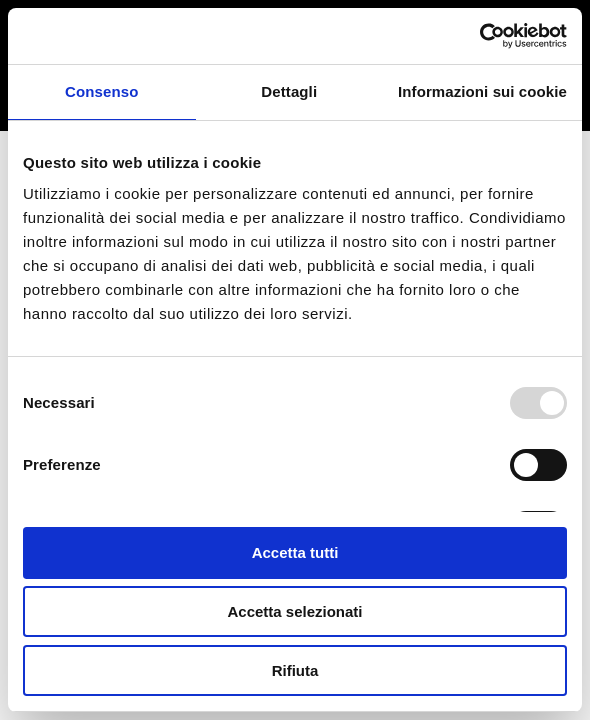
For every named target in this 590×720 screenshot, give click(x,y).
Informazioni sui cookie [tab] (482, 91)
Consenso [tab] (101, 91)
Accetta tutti (295, 552)
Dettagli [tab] (289, 91)
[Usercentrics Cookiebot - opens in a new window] (479, 36)
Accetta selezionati (294, 611)
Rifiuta (295, 670)
